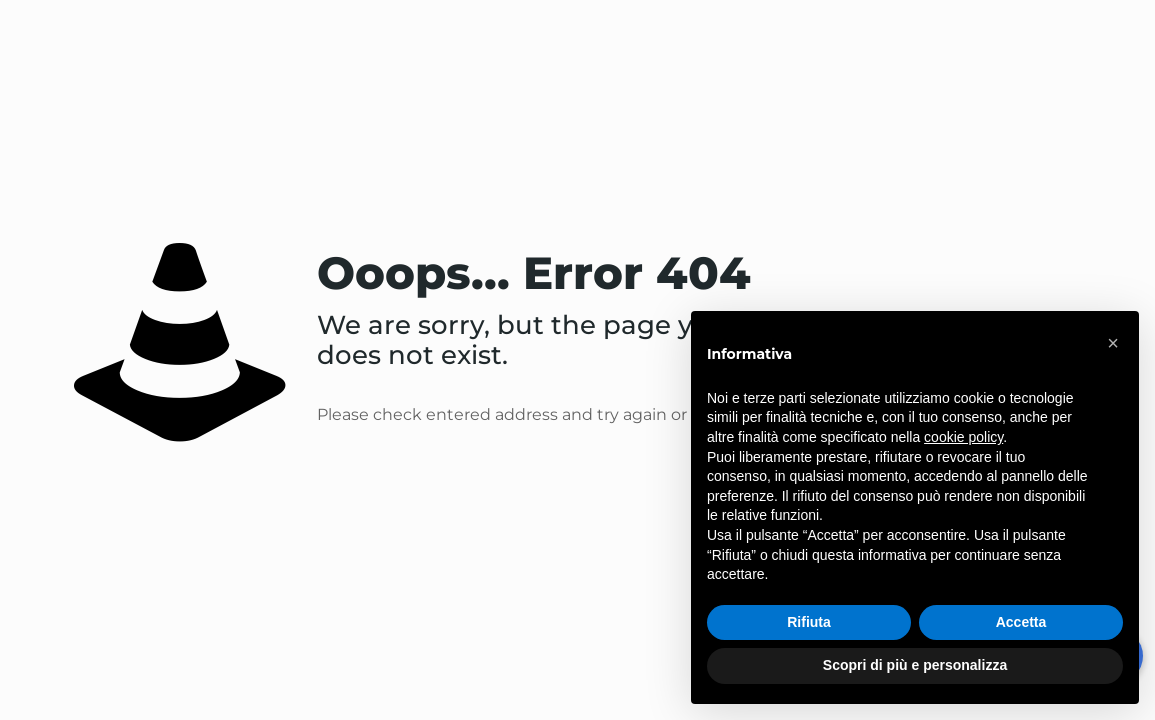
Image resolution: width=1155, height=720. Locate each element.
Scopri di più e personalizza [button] (915, 665)
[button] (1113, 343)
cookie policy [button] (963, 437)
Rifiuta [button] (809, 622)
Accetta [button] (1021, 622)
